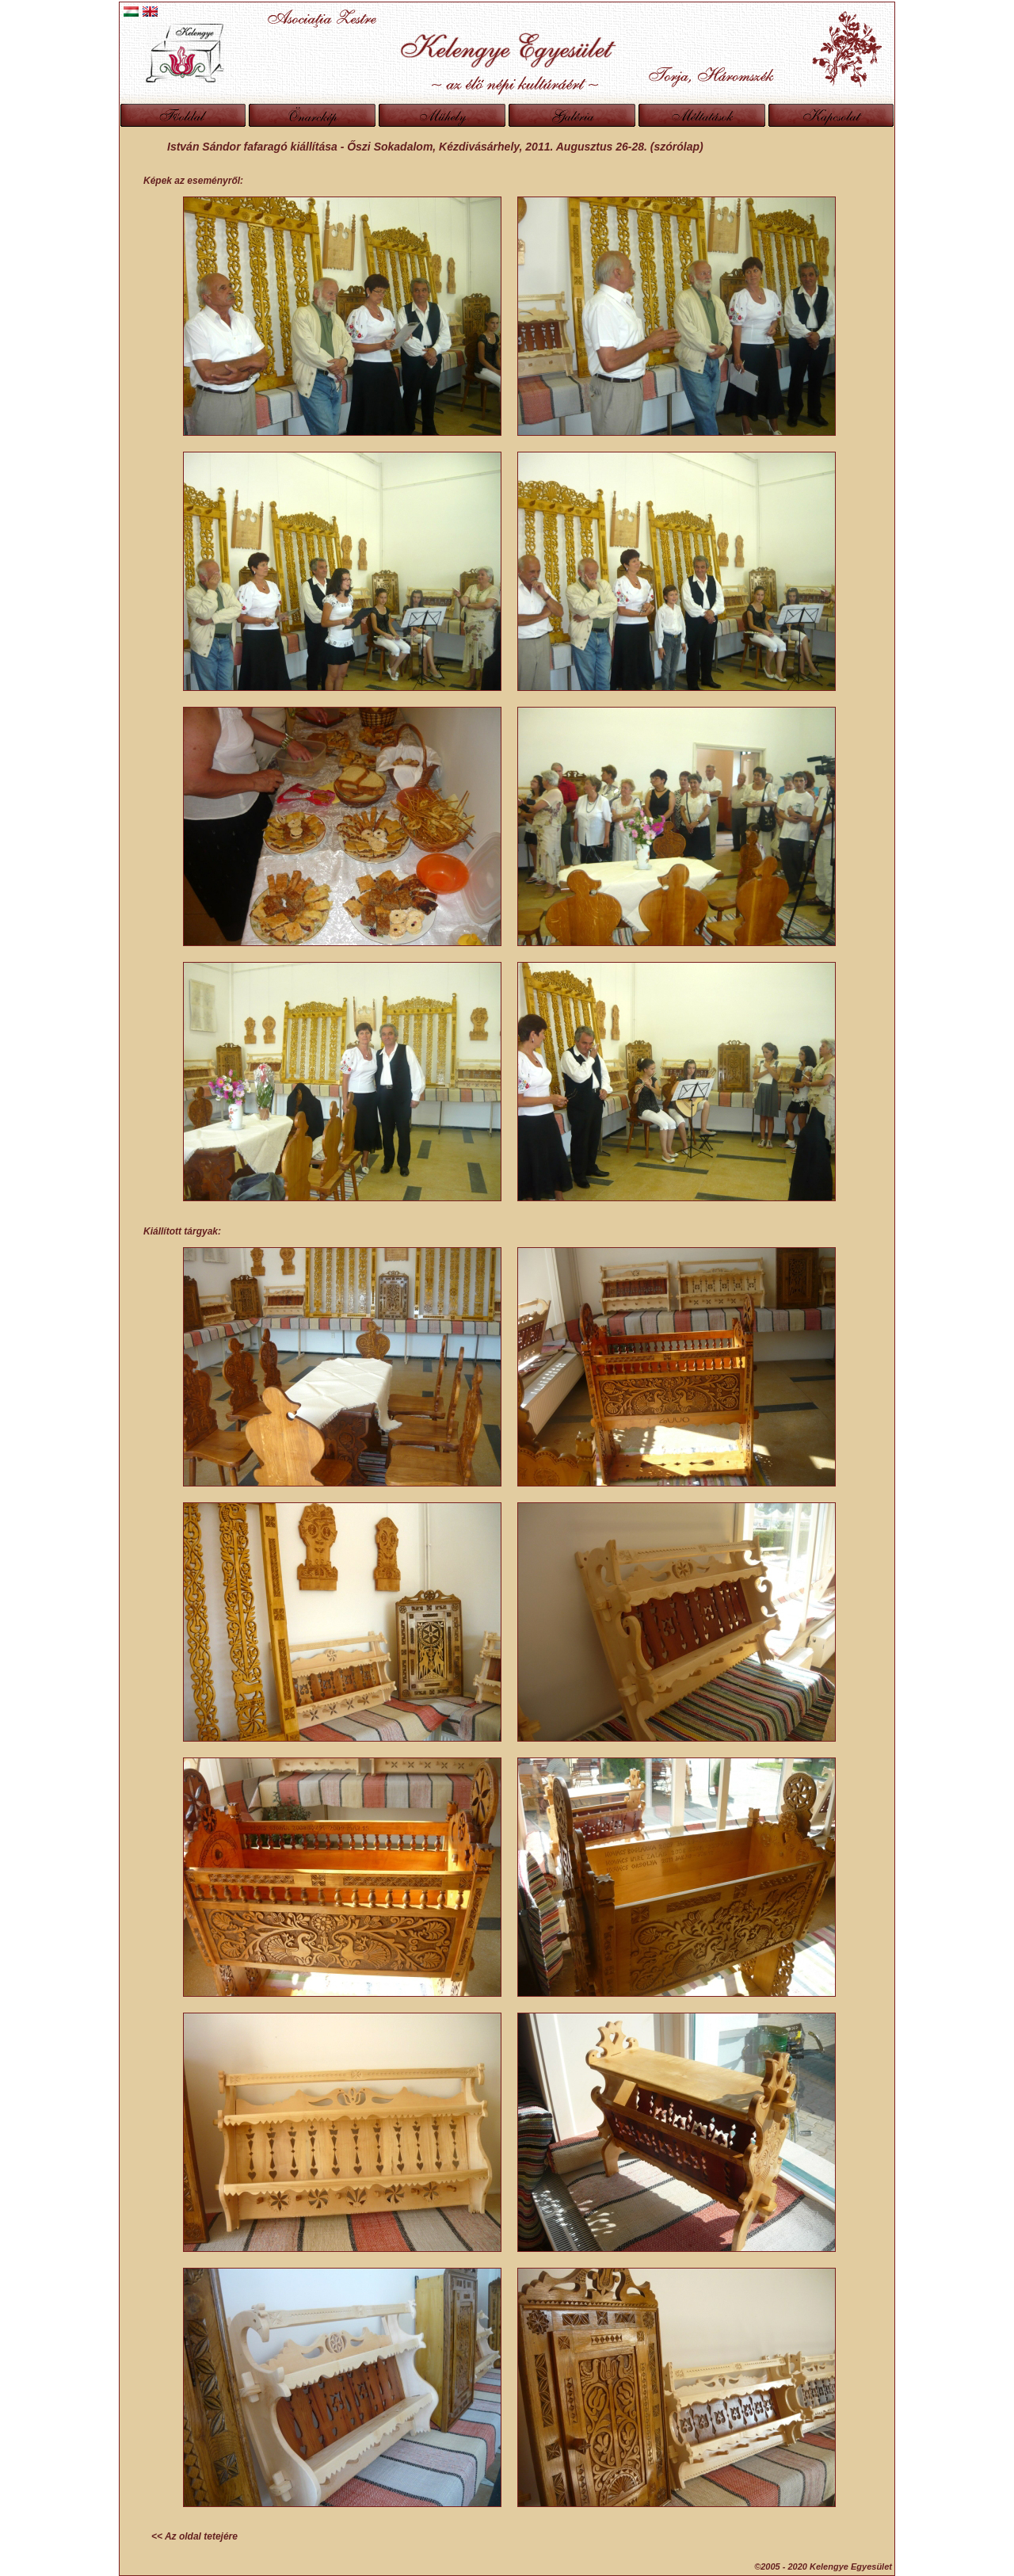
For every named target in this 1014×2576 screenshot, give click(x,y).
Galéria (572, 115)
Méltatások (702, 115)
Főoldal (183, 115)
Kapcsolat (831, 115)
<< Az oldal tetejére (194, 2536)
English (150, 11)
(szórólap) (675, 146)
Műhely (442, 115)
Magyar (131, 11)
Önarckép (312, 115)
